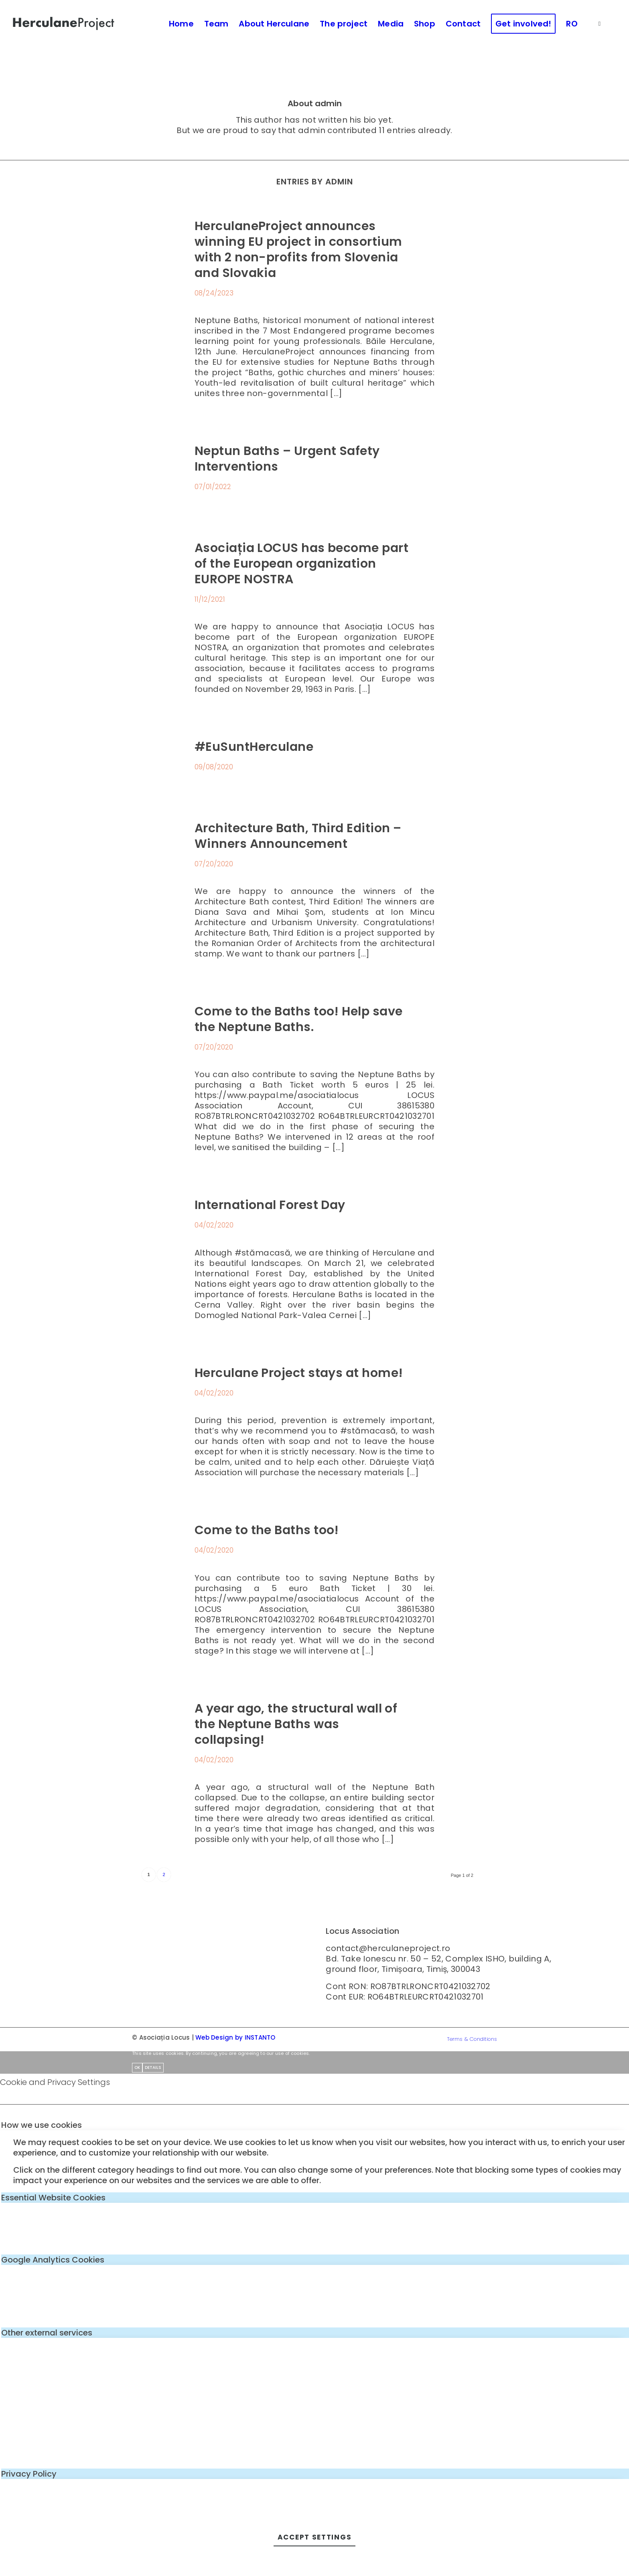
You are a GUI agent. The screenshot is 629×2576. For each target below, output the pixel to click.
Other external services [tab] (46, 2332)
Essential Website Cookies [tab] (53, 2197)
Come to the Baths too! (267, 1530)
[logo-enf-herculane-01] (64, 23)
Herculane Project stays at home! (299, 1373)
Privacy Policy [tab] (29, 2474)
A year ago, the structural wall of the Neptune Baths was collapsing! (296, 1724)
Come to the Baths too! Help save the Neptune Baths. (298, 1019)
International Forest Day (270, 1205)
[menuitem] (181, 23)
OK (137, 2067)
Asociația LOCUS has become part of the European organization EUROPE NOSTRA (301, 564)
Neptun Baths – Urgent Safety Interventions (287, 459)
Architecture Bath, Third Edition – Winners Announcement (298, 836)
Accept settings (315, 2537)
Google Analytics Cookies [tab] (52, 2260)
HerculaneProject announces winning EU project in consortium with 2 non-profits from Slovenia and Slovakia (298, 249)
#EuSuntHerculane (254, 746)
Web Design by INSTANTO (235, 2037)
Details (153, 2067)
